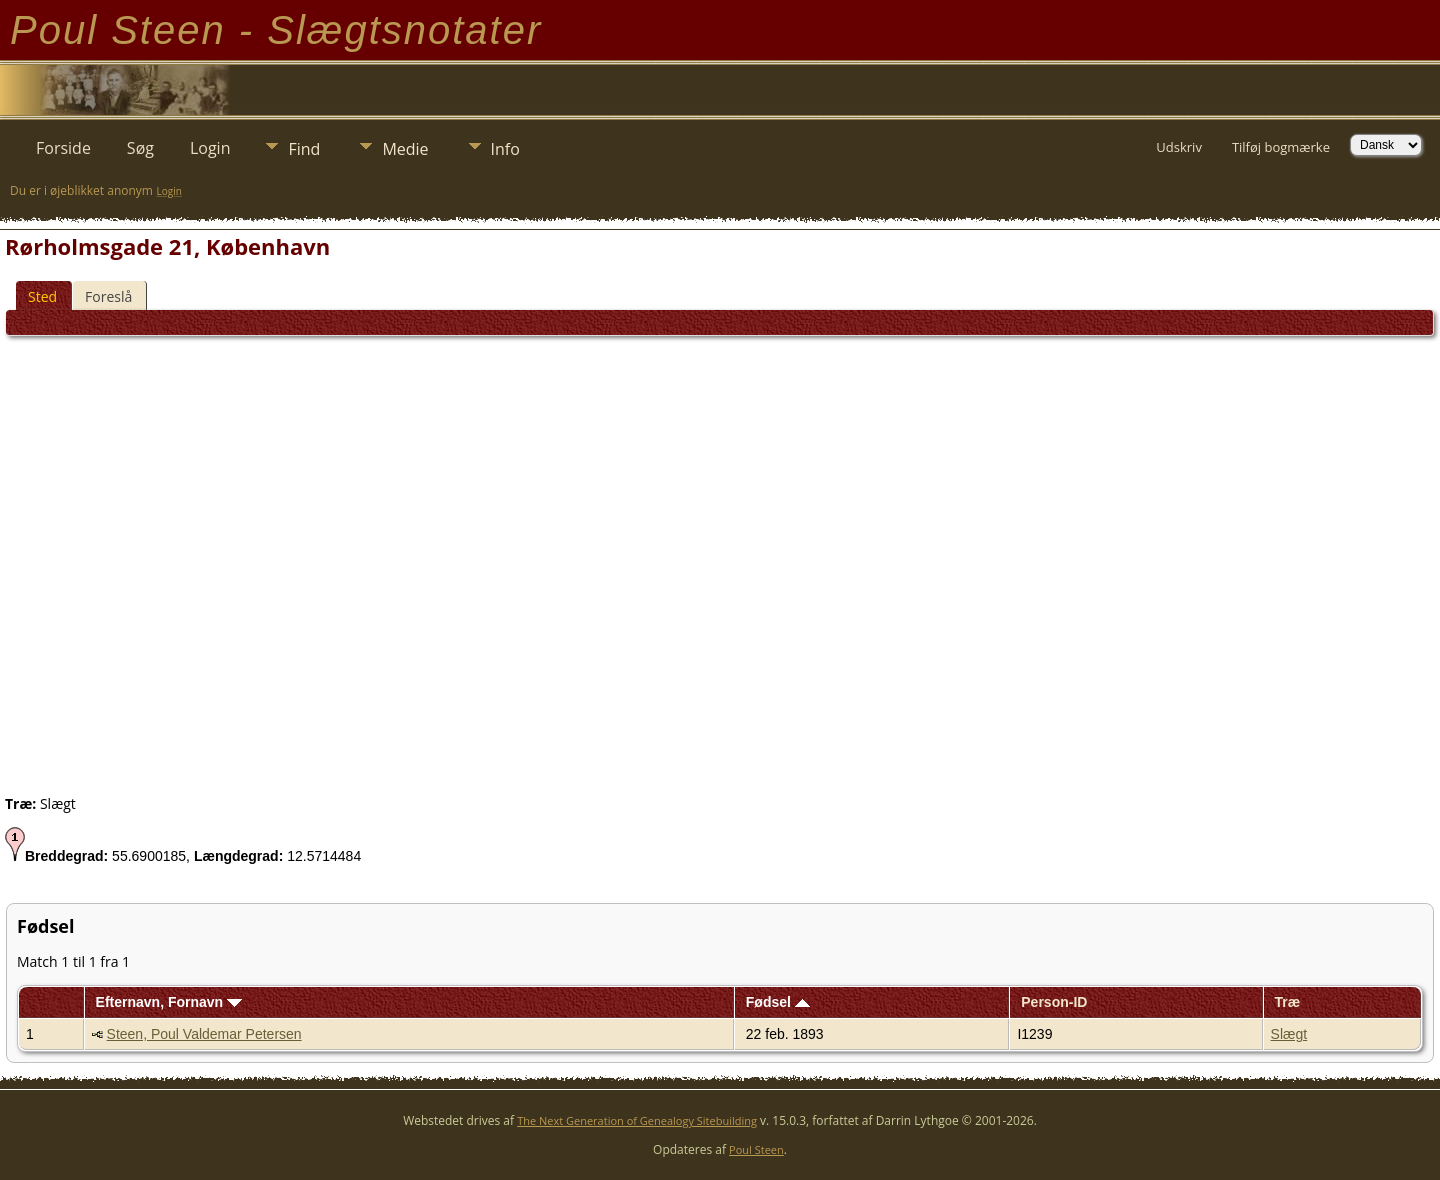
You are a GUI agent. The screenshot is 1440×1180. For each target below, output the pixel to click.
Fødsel (778, 1002)
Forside (63, 148)
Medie (405, 149)
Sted (42, 296)
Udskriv (1179, 147)
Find (304, 149)
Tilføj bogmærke (1281, 147)
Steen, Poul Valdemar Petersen (204, 1034)
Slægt (1289, 1034)
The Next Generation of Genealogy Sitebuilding (637, 1120)
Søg (140, 148)
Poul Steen (756, 1149)
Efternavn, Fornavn (169, 1002)
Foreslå (108, 296)
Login (210, 148)
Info (505, 149)
